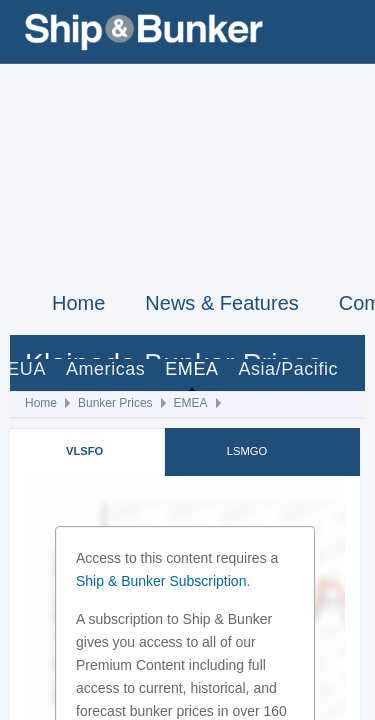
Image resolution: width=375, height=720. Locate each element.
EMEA (191, 369)
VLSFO (84, 451)
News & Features (221, 303)
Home (78, 303)
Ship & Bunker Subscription (161, 581)
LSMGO (247, 451)
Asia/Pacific (288, 369)
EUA (26, 369)
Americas (105, 369)
